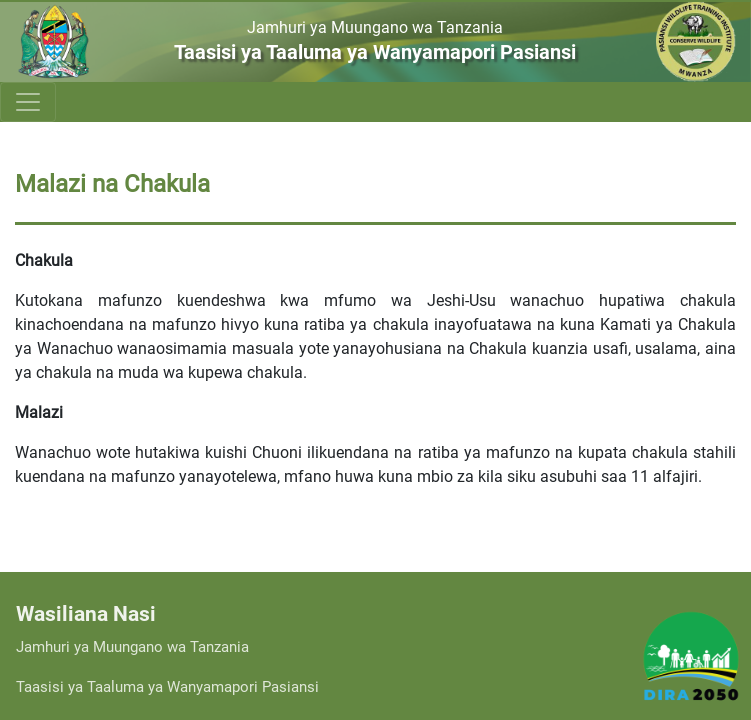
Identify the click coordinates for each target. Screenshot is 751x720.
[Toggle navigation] (28, 102)
